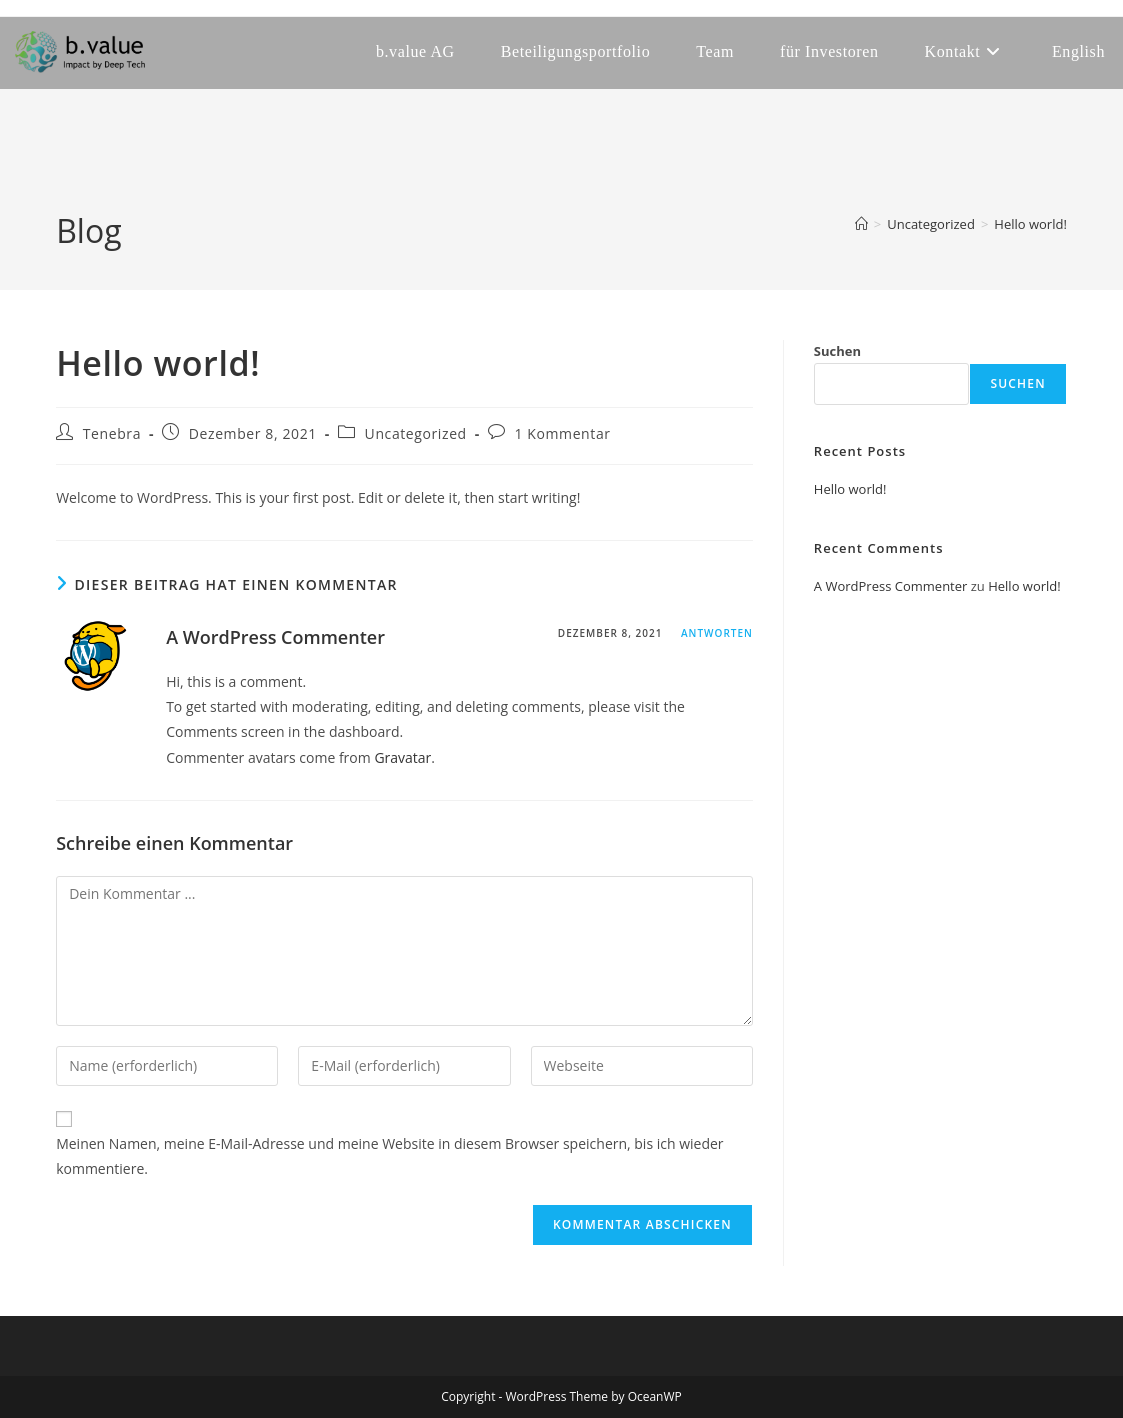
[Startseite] (861, 224)
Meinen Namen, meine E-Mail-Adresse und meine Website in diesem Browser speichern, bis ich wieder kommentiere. (389, 1156)
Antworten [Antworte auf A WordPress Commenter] (717, 633)
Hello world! (1030, 224)
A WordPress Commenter (275, 637)
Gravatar (402, 757)
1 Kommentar (563, 433)
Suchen (837, 351)
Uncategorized (416, 433)
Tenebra (112, 433)
